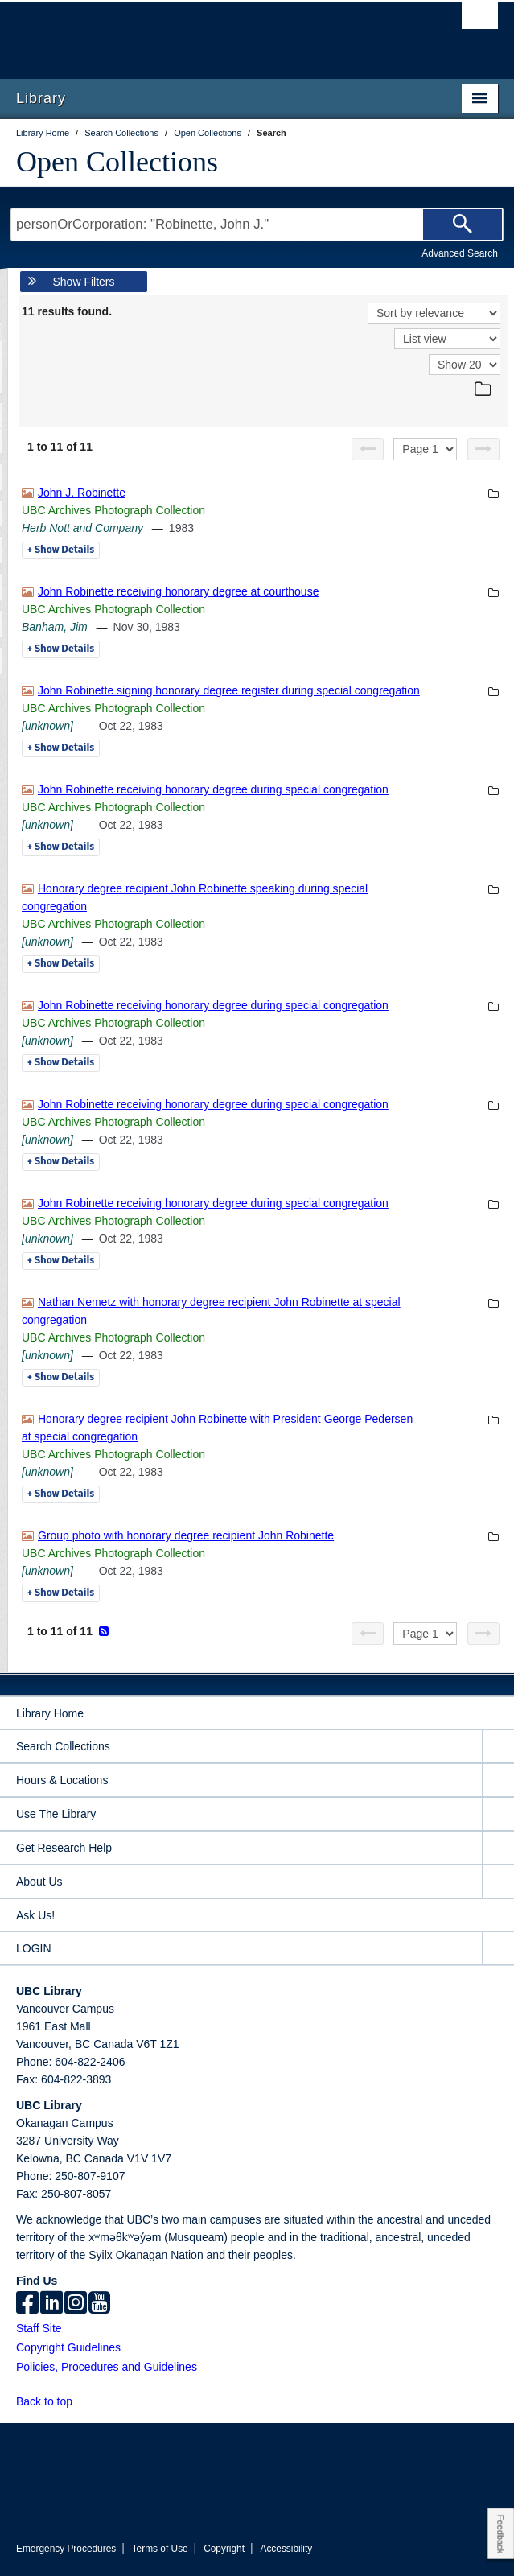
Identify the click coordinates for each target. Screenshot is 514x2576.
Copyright (224, 2548)
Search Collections (63, 1746)
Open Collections (117, 162)
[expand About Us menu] (498, 1881)
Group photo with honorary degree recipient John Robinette (186, 1535)
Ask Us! (35, 1915)
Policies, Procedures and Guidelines (106, 2366)
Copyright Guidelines (68, 2347)
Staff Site (39, 2328)
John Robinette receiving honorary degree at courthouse (178, 591)
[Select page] (425, 449)
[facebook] (27, 2304)
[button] (82, 2401)
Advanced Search (459, 253)
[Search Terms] (257, 224)
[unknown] (47, 725)
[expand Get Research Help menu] (498, 1848)
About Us (39, 1881)
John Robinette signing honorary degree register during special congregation (229, 690)
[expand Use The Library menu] (498, 1814)
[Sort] (434, 313)
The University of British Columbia (184, 33)
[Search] (462, 224)
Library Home (50, 1713)
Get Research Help (64, 1847)
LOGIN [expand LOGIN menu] (33, 1948)
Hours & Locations (62, 1780)
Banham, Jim (55, 626)
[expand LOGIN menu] (498, 1948)
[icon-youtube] (99, 2304)
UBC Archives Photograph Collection (113, 510)
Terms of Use (160, 2548)
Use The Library (56, 1813)
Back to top (52, 2401)
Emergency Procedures (66, 2548)
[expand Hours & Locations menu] (498, 1780)
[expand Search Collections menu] (498, 1746)
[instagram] (75, 2304)
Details (60, 550)
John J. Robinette (81, 492)
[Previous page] (368, 449)
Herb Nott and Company (82, 527)
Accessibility (286, 2548)
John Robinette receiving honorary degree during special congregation (213, 789)
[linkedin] (51, 2304)
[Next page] (483, 449)
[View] (447, 338)
